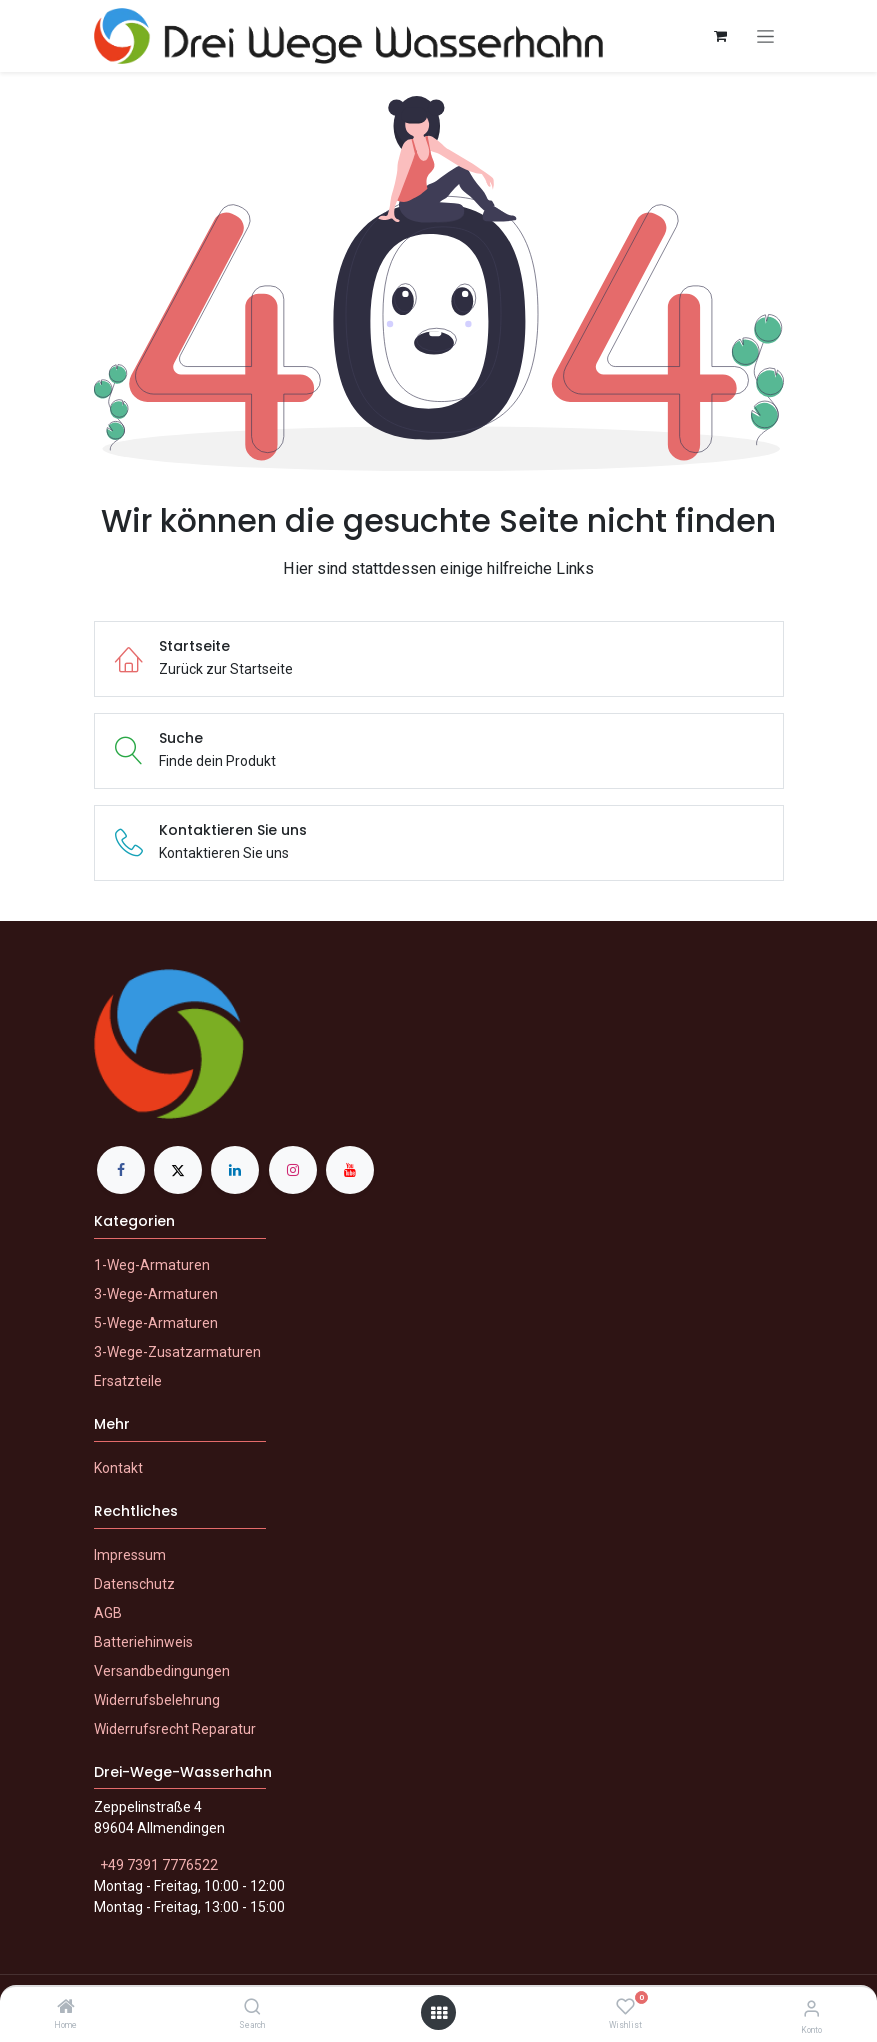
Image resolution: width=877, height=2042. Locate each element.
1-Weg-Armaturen (152, 1265)
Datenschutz (134, 1584)
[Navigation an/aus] (765, 36)
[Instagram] (293, 1170)
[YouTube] (350, 1170)
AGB (108, 1613)
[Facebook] (121, 1170)
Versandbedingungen (162, 1671)
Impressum (130, 1555)
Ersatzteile (128, 1381)
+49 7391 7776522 (159, 1865)
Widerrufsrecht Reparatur (175, 1729)
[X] (178, 1170)
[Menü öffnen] (439, 2013)
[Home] (66, 2008)
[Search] (252, 2008)
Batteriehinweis (143, 1642)
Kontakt (118, 1468)
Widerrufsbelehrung (157, 1700)
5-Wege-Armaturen (156, 1323)
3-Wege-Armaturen (156, 1294)
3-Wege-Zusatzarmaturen (177, 1352)
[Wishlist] (625, 2007)
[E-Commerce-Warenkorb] (721, 36)
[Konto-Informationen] (811, 2008)
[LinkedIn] (235, 1170)
